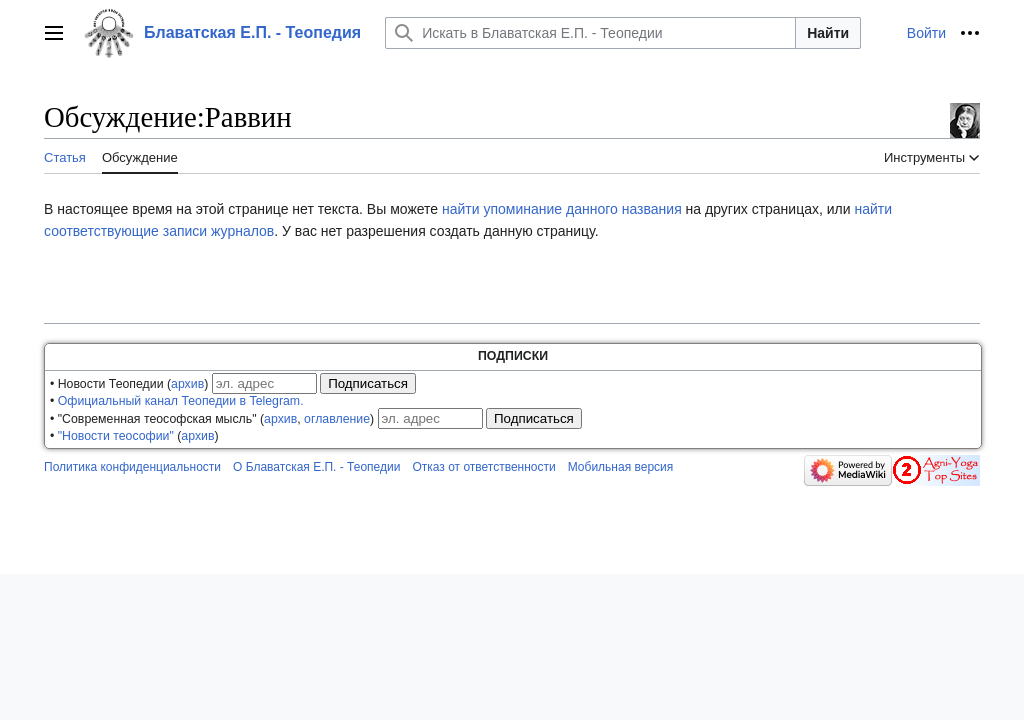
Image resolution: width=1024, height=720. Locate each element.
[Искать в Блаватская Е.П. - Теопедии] (590, 33)
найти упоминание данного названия (562, 209)
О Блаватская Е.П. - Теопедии (316, 467)
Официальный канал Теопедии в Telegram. (181, 401)
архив (187, 384)
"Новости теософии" (116, 436)
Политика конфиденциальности (132, 467)
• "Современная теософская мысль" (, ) (212, 419)
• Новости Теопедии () (129, 384)
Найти (828, 33)
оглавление (337, 419)
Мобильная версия (621, 467)
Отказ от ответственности (483, 467)
